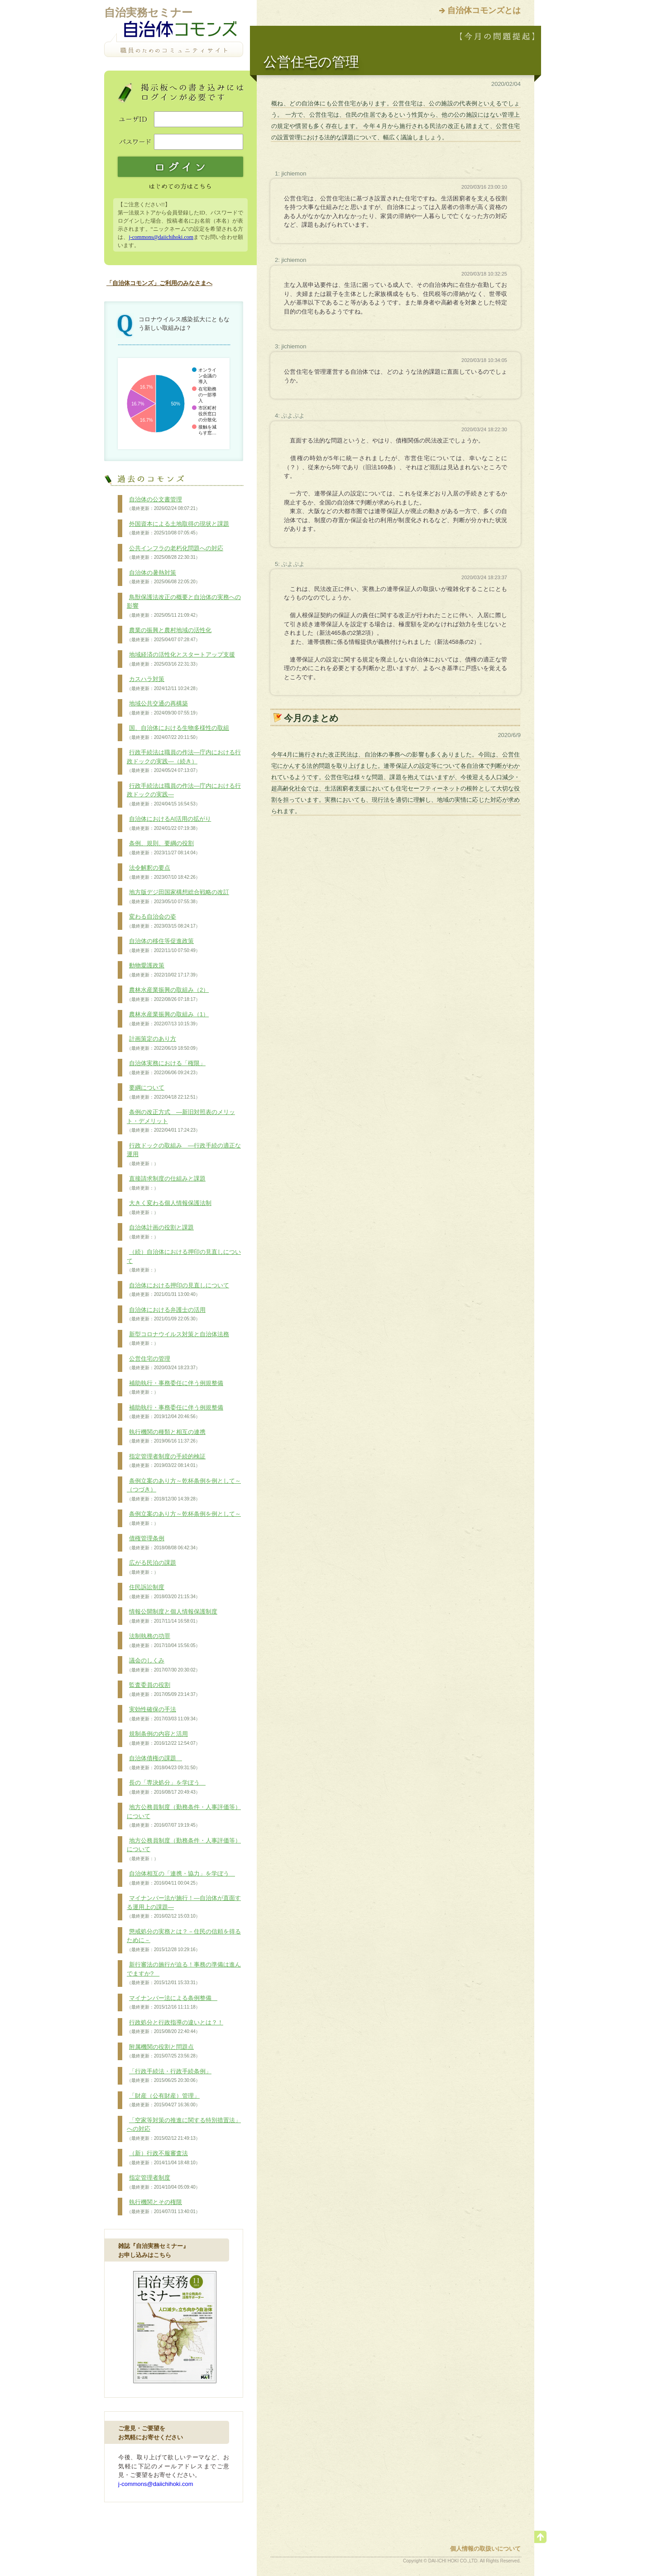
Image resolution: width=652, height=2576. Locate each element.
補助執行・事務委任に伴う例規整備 (175, 1388)
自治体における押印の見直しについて (178, 1290)
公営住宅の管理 (163, 1363)
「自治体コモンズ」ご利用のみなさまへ (159, 283)
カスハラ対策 (163, 684)
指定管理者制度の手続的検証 (166, 1461)
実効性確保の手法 (163, 1714)
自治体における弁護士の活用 (166, 1314)
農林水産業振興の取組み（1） (168, 1019)
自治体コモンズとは (484, 10)
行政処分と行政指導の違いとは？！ (175, 2027)
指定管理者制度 (163, 2182)
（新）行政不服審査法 (163, 2158)
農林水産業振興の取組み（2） (168, 994)
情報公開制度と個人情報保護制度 (172, 1616)
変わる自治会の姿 (163, 921)
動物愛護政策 (163, 970)
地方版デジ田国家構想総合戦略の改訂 (178, 897)
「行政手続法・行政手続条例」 (169, 2076)
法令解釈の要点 (163, 872)
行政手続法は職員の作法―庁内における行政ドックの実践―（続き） (184, 761)
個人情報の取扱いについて (485, 2548)
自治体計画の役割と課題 (160, 1232)
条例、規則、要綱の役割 (163, 848)
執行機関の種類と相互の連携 (166, 1436)
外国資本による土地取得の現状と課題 (178, 528)
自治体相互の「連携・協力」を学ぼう (181, 1878)
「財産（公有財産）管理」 (163, 2100)
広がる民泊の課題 (151, 1567)
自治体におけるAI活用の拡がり (169, 823)
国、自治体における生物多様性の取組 (178, 732)
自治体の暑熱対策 (163, 577)
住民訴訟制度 (163, 1592)
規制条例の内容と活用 (163, 1738)
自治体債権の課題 (163, 1763)
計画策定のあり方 (163, 1043)
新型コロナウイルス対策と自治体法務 (178, 1339)
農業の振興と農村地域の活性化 (169, 635)
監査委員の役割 (163, 1689)
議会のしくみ (163, 1665)
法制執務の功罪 (163, 1641)
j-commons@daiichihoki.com (161, 237)
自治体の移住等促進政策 (163, 946)
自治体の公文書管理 (163, 504)
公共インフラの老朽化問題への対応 (175, 553)
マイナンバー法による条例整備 (172, 2003)
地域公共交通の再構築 (163, 708)
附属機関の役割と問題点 (163, 2051)
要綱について (163, 1092)
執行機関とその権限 (163, 2207)
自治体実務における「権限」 (166, 1068)
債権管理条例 (163, 1543)
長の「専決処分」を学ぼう (166, 1787)
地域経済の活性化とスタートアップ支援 (181, 659)
